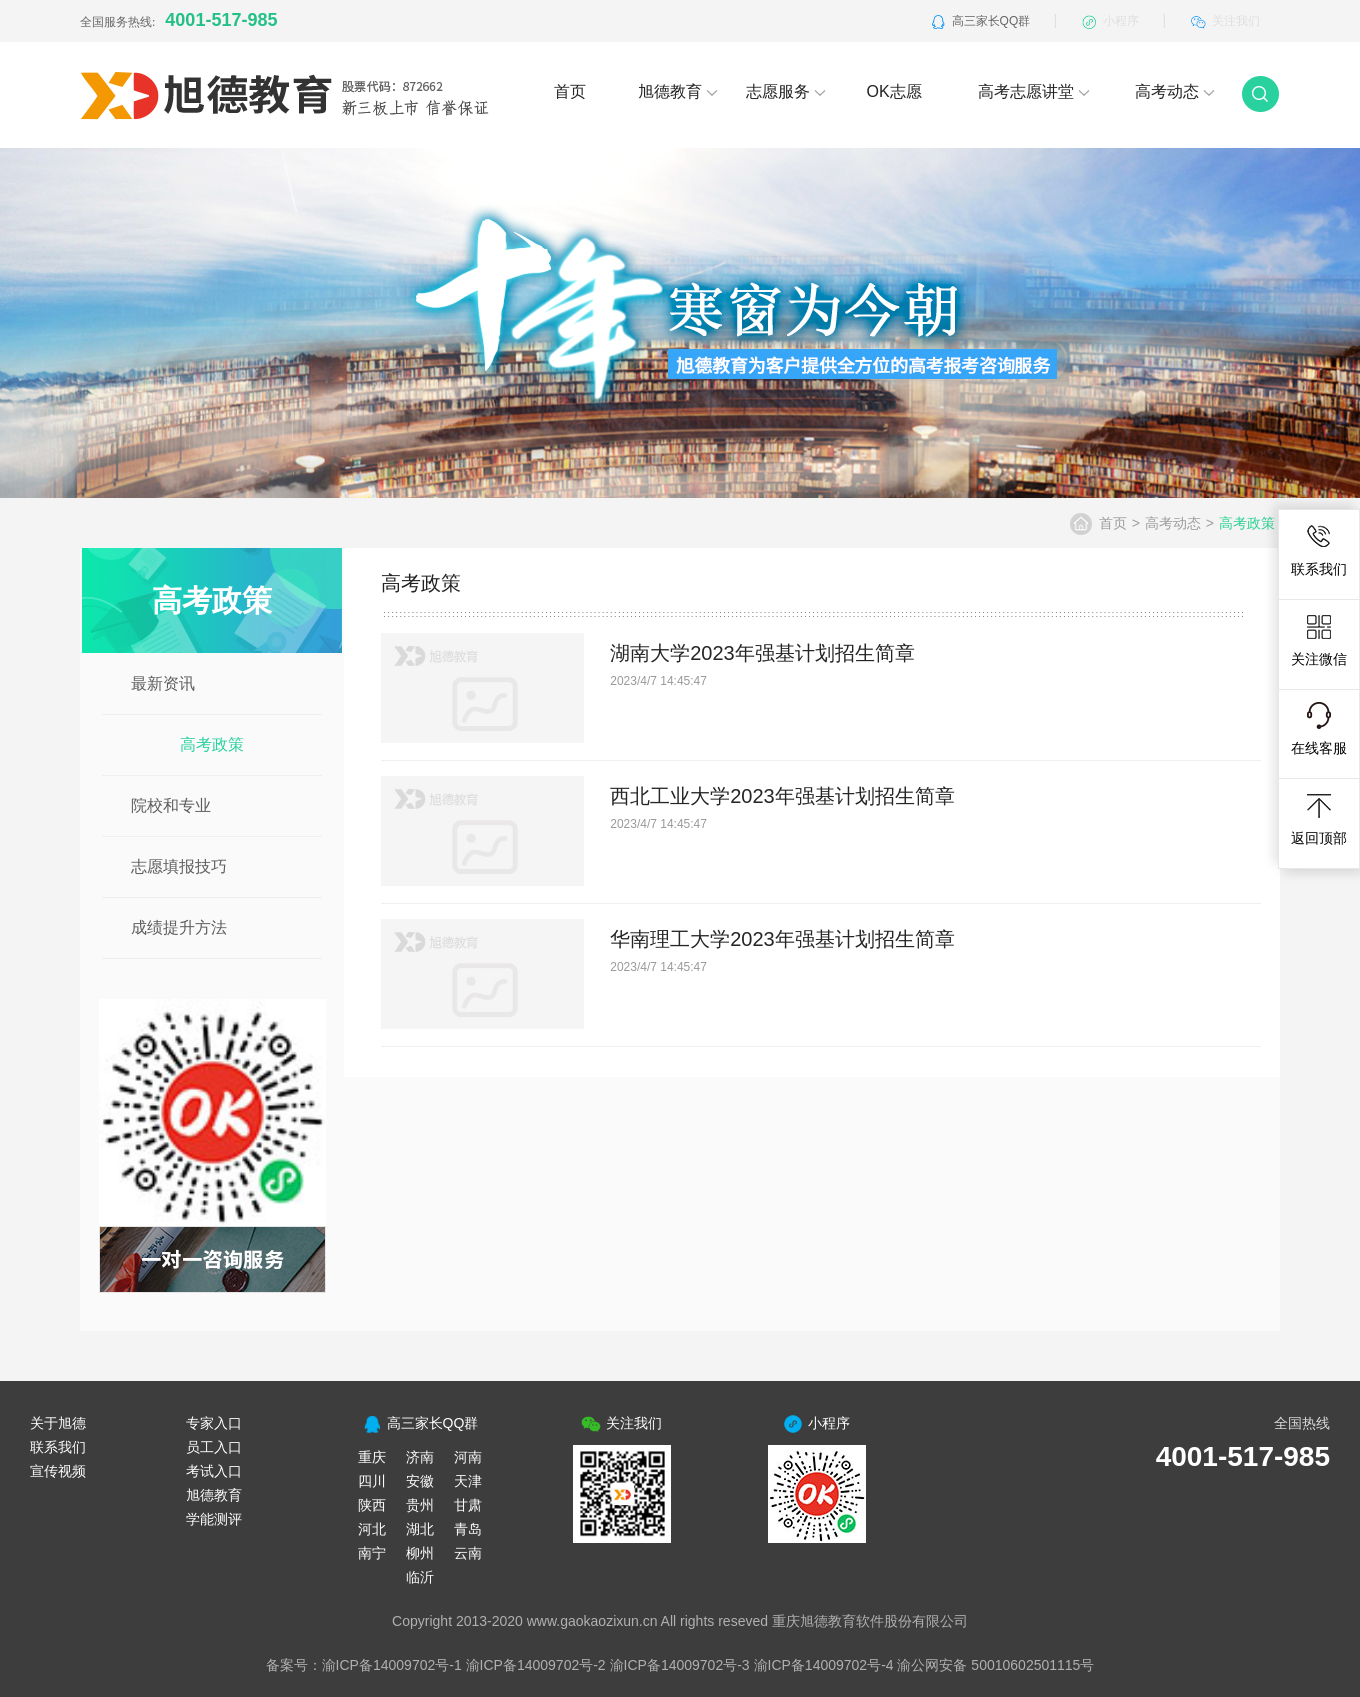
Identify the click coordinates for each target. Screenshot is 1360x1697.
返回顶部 (1319, 819)
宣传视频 (58, 1471)
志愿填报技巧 (179, 866)
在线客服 (1319, 729)
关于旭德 (58, 1423)
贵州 (420, 1505)
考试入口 (214, 1471)
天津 (468, 1481)
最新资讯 (163, 683)
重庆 (372, 1457)
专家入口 (214, 1423)
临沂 (420, 1577)
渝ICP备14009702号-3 (680, 1665)
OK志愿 (893, 91)
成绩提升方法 (179, 927)
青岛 (468, 1529)
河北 (372, 1529)
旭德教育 (678, 91)
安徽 (420, 1481)
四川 (372, 1481)
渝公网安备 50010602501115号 (995, 1665)
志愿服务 (786, 91)
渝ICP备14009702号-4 (824, 1665)
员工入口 (214, 1447)
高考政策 (212, 744)
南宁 (372, 1553)
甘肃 (468, 1505)
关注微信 (1319, 640)
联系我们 (1319, 550)
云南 (468, 1553)
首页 (570, 91)
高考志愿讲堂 (1034, 91)
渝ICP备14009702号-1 (392, 1665)
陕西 (372, 1505)
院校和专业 (171, 805)
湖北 (420, 1529)
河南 (468, 1457)
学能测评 (214, 1519)
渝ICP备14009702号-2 (536, 1665)
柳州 (420, 1553)
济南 (420, 1457)
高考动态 (1175, 91)
